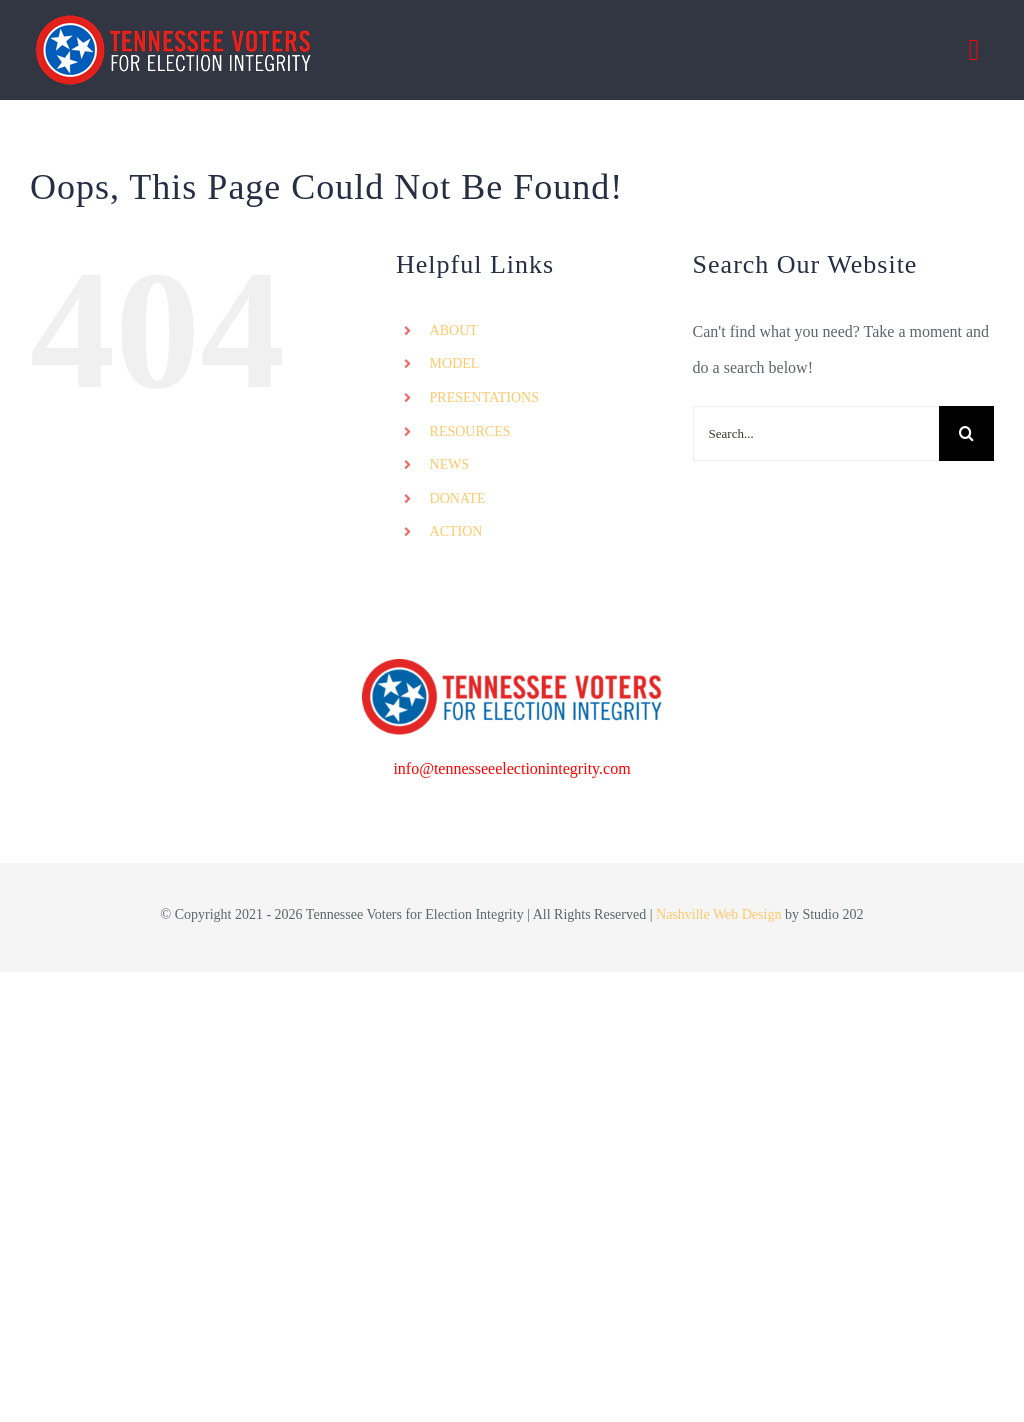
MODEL (455, 363)
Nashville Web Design (718, 914)
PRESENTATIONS (484, 397)
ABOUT (454, 330)
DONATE (458, 498)
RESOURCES (470, 431)
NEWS (450, 464)
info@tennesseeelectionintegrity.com (511, 768)
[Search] (966, 433)
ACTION (456, 531)
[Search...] (816, 433)
